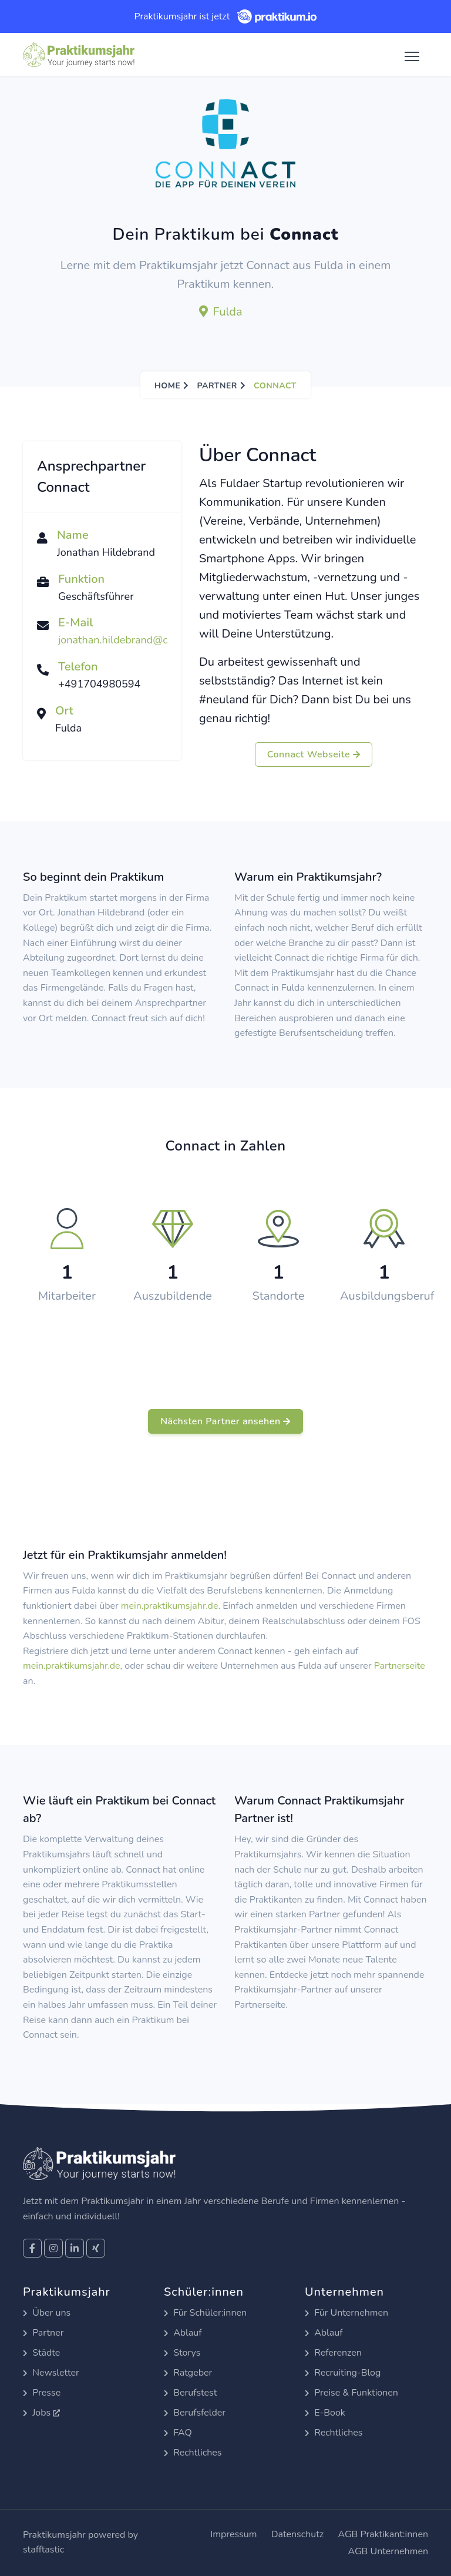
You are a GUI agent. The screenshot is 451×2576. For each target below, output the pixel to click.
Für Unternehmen (346, 2312)
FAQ (178, 2432)
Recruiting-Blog (343, 2372)
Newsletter (51, 2372)
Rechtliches (193, 2452)
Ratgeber (188, 2372)
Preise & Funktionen (351, 2392)
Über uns (46, 2312)
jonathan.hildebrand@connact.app (139, 640)
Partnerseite (399, 1665)
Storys (182, 2352)
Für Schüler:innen (205, 2312)
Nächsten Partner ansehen (225, 1421)
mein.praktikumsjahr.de (169, 1605)
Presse (41, 2392)
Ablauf (183, 2332)
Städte (41, 2352)
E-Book (325, 2412)
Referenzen (333, 2352)
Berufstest (190, 2392)
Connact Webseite (313, 754)
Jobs (41, 2412)
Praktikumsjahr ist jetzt (225, 16)
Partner (217, 385)
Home (167, 385)
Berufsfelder (195, 2412)
